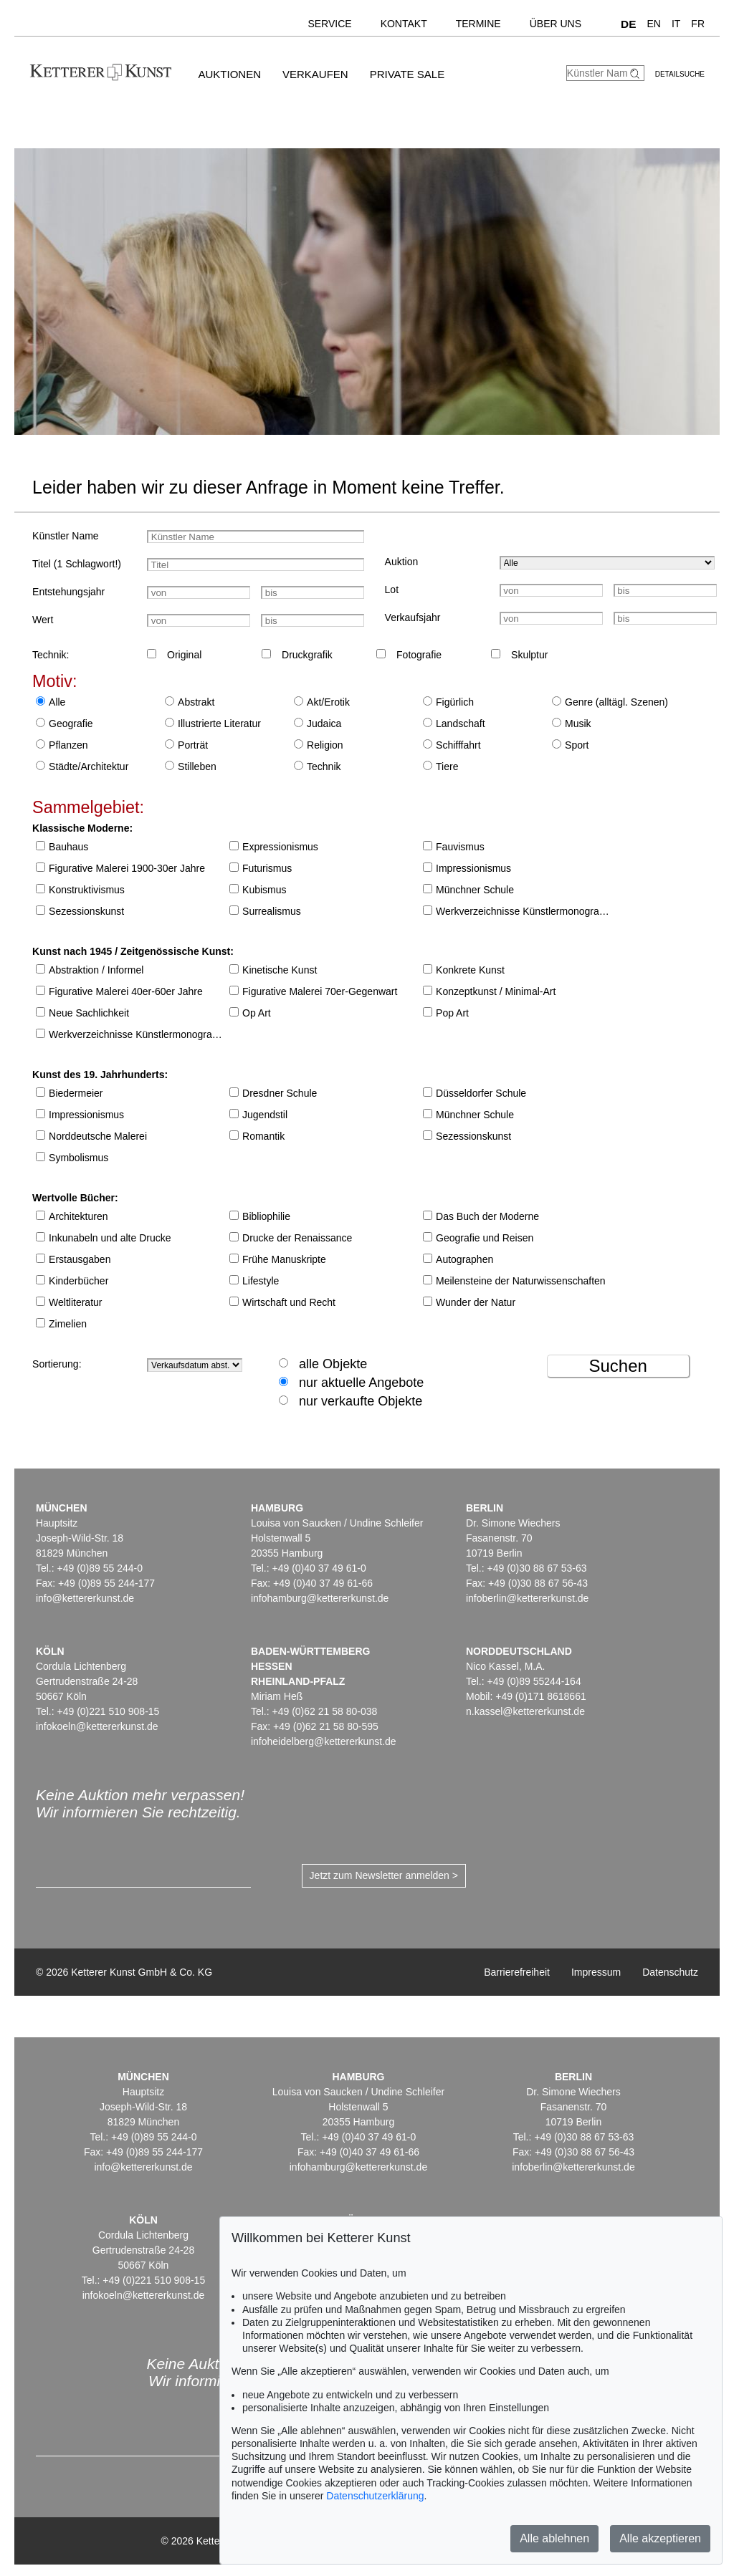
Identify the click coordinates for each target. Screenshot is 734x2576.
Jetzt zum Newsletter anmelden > (384, 1875)
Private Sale (407, 74)
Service (329, 23)
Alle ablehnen (554, 2538)
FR (698, 23)
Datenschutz (670, 1972)
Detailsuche (680, 74)
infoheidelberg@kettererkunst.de (323, 1741)
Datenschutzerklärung (375, 2495)
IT (676, 23)
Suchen (617, 1365)
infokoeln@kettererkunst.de (97, 1726)
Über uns (555, 23)
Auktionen (229, 74)
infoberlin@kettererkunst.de (527, 1598)
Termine (478, 23)
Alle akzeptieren (660, 2538)
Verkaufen (315, 74)
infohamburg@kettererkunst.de (320, 1598)
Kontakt (404, 23)
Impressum (596, 1972)
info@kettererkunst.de (85, 1598)
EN (653, 23)
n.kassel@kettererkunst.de (525, 1711)
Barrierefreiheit (517, 1972)
